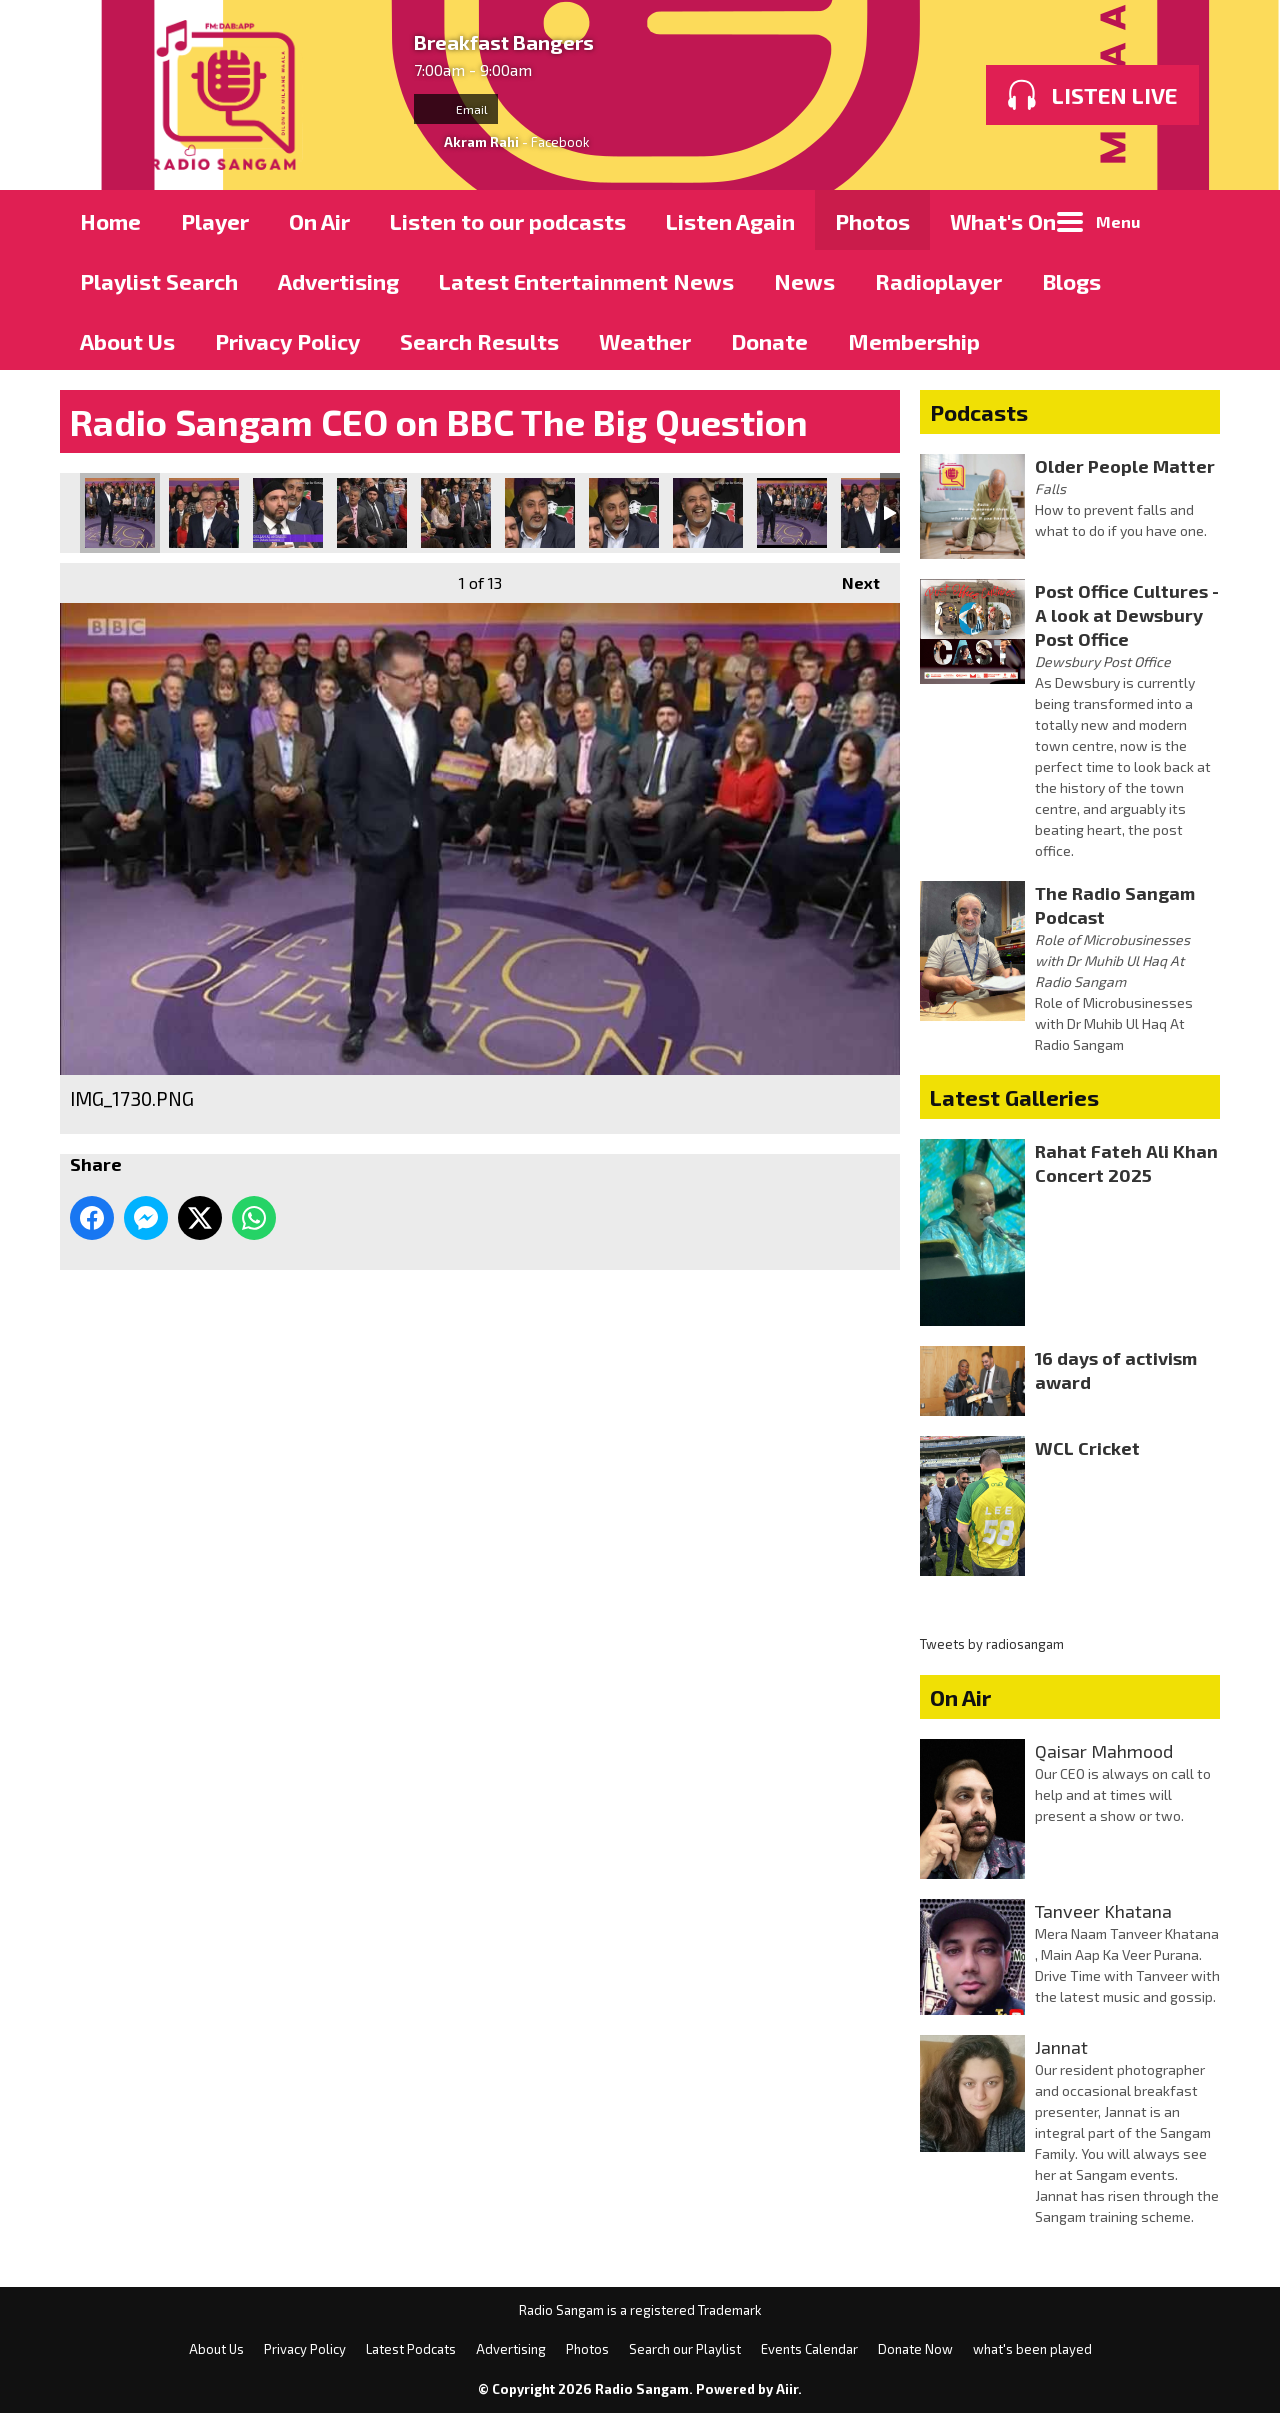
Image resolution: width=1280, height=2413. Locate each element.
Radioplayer (938, 281)
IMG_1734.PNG (456, 513)
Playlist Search (159, 281)
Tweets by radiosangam (992, 1644)
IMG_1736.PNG (624, 513)
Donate (769, 341)
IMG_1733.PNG (372, 513)
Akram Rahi (481, 142)
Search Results (479, 341)
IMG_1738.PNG (792, 513)
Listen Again (730, 221)
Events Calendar (809, 2349)
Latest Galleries (1014, 1097)
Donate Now (915, 2349)
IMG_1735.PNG (540, 513)
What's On (1003, 221)
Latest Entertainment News (586, 281)
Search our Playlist (685, 2349)
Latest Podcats (411, 2349)
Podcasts (979, 412)
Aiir (787, 2389)
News (804, 281)
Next (851, 577)
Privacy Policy (287, 341)
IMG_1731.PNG (204, 513)
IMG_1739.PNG (876, 513)
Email (456, 109)
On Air (319, 221)
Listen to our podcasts (508, 221)
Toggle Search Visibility (1190, 220)
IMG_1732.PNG (288, 513)
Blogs (1071, 281)
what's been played (1032, 2349)
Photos (872, 221)
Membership (914, 341)
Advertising (338, 281)
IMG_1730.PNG (120, 513)
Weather (645, 341)
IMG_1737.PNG (708, 513)
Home (110, 221)
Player (215, 221)
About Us (127, 341)
